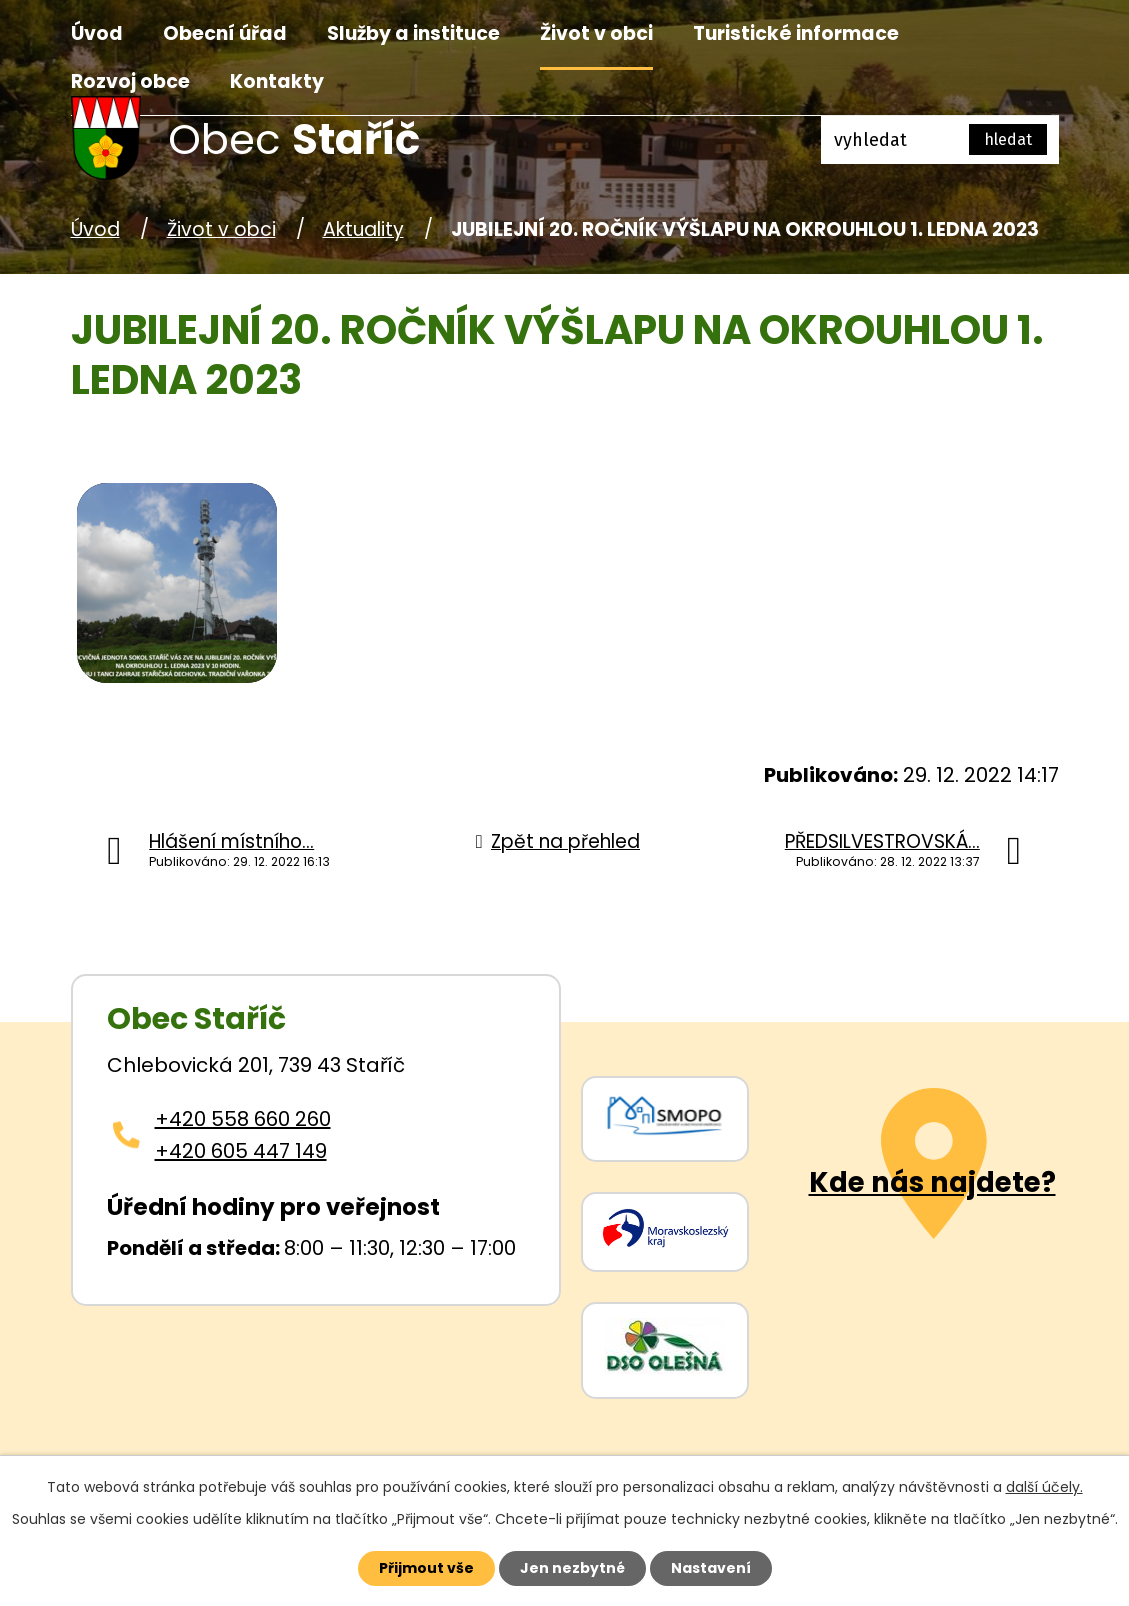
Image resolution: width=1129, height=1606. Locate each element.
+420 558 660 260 (243, 1119)
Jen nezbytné (572, 1568)
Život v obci (596, 33)
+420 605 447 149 (241, 1151)
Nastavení (711, 1568)
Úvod (97, 33)
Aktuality (363, 229)
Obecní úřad (225, 33)
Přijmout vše (426, 1568)
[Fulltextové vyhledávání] (940, 140)
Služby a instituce (413, 33)
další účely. (1044, 1487)
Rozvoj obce (130, 81)
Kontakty (277, 81)
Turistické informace (796, 33)
